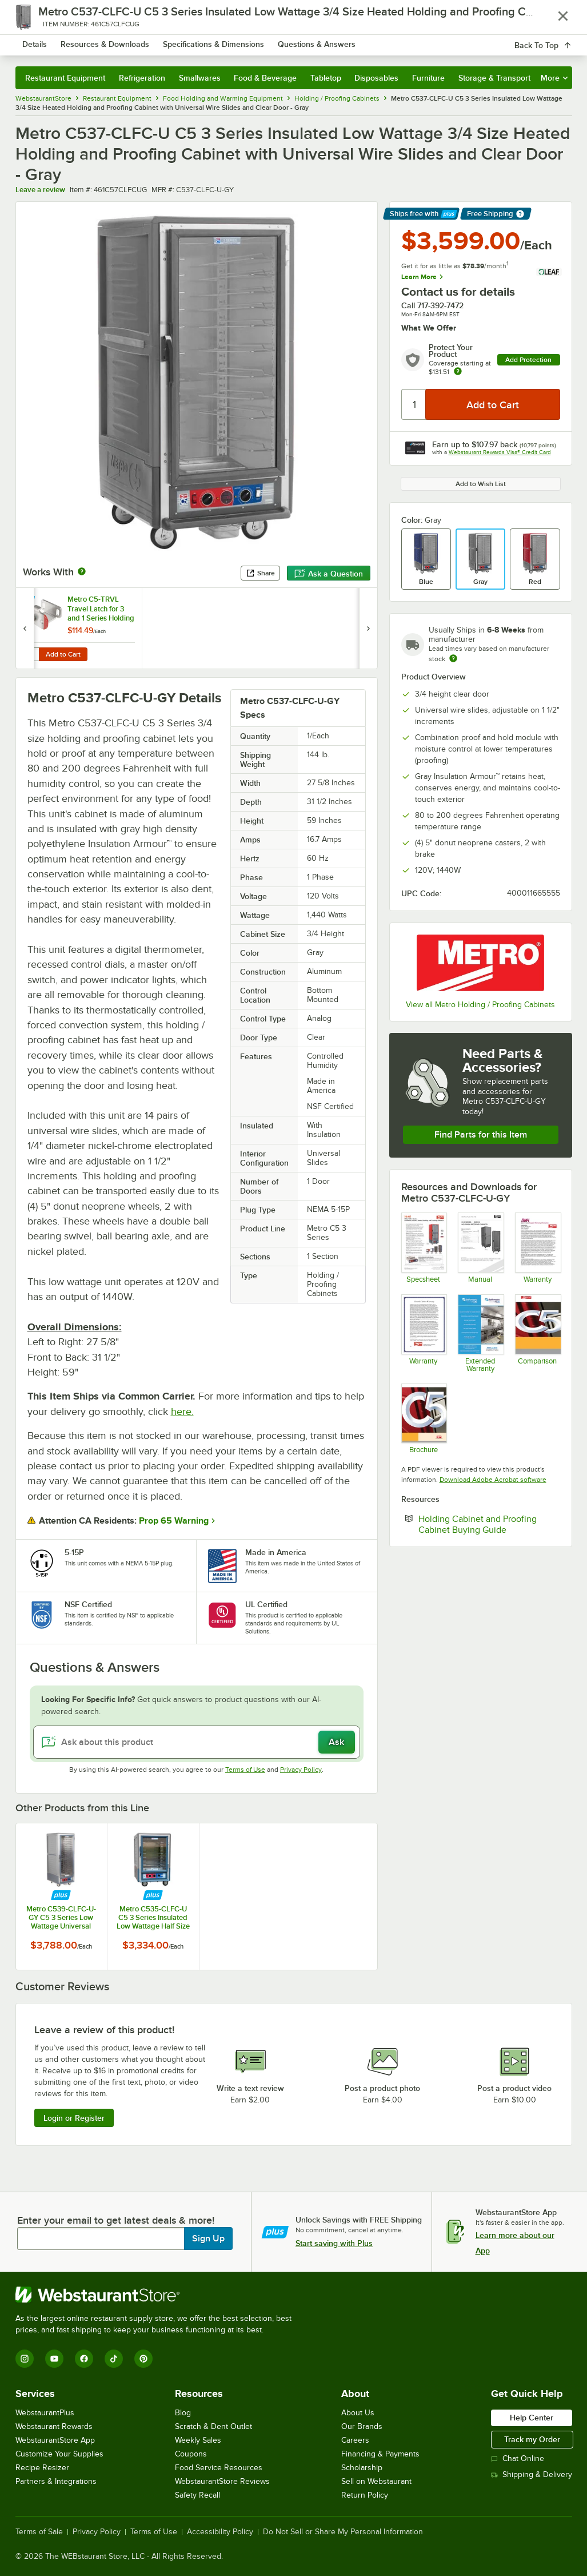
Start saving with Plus (334, 2243)
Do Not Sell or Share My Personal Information (343, 2532)
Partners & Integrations (56, 2481)
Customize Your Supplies (59, 2454)
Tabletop (325, 77)
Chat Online (517, 2458)
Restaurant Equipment (65, 77)
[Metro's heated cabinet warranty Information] (423, 1333)
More (554, 77)
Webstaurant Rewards (54, 2426)
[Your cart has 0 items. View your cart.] (554, 42)
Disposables (376, 77)
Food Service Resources (218, 2467)
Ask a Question (328, 574)
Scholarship (361, 2467)
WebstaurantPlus (44, 2412)
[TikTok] (114, 2359)
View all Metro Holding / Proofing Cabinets (480, 1004)
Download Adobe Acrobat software (493, 1480)
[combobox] (273, 42)
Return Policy (364, 2495)
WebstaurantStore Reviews (222, 2481)
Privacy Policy (301, 1770)
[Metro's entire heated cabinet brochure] (423, 1419)
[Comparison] (537, 1333)
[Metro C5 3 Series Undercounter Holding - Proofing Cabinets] (423, 1248)
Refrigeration (142, 77)
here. (182, 1411)
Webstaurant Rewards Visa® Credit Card (500, 452)
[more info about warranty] (458, 372)
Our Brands (361, 2426)
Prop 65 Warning (174, 1521)
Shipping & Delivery (531, 2474)
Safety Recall (197, 2495)
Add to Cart (63, 654)
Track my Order (532, 2439)
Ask (336, 1742)
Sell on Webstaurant (376, 2481)
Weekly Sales (198, 2440)
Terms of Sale (39, 2532)
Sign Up (208, 2238)
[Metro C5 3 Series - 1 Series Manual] (480, 1248)
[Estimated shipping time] (453, 658)
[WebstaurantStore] (158, 2294)
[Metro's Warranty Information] (537, 1248)
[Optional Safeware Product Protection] (480, 1333)
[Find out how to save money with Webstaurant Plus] (26, 601)
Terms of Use (245, 1770)
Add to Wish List (481, 484)
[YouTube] (54, 2359)
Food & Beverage (265, 77)
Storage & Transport (494, 77)
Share (260, 573)
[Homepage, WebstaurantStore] (85, 42)
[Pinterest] (143, 2359)
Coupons (191, 2454)
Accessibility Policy (220, 2532)
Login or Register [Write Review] (74, 2117)
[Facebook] (84, 2359)
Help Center (531, 2417)
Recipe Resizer (42, 2467)
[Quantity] (414, 404)
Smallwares (200, 77)
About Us (357, 2412)
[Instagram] (24, 2359)
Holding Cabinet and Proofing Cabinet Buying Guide (489, 1524)
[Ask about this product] (197, 1742)
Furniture (428, 77)
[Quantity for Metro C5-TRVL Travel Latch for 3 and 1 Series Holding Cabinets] (31, 654)
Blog (183, 2412)
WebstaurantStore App (55, 2440)
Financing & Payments (380, 2454)
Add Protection (528, 360)
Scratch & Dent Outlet (213, 2426)
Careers (355, 2440)
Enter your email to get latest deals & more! (115, 2220)
